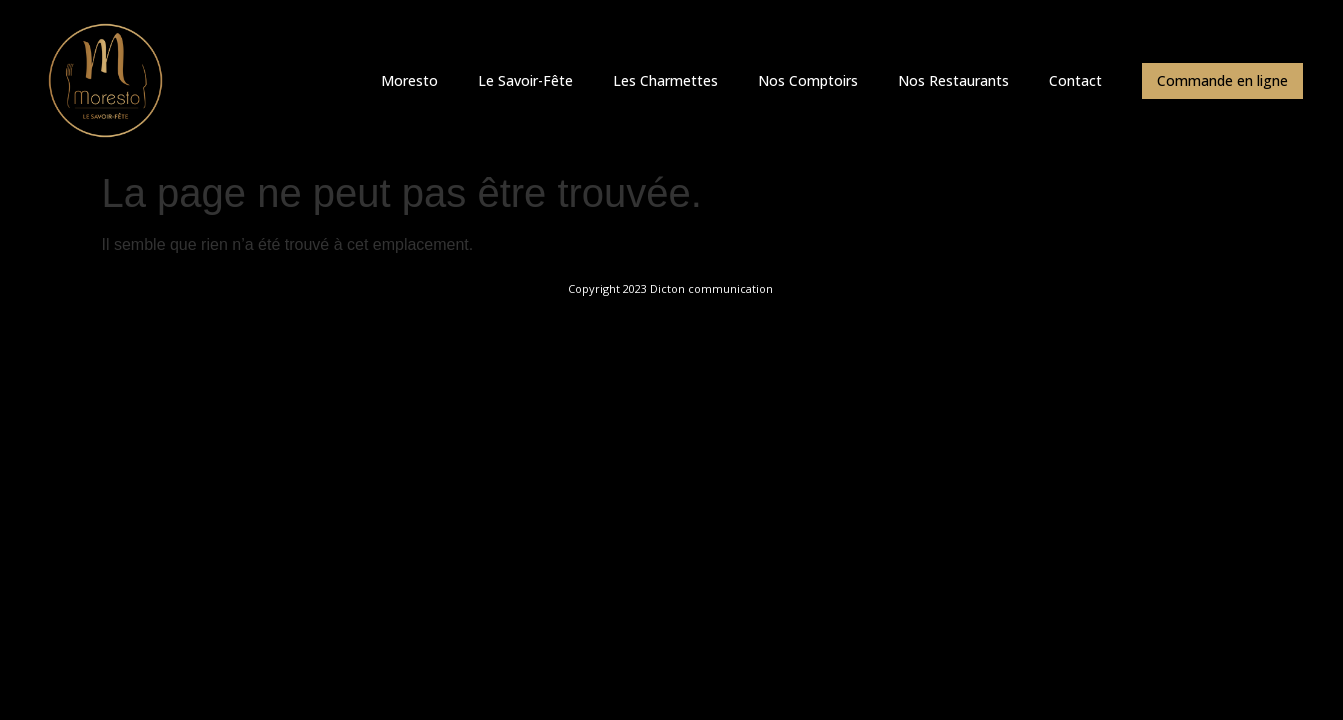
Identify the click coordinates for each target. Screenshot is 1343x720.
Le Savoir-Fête (525, 80)
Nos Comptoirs (808, 80)
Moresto (409, 80)
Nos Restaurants (953, 80)
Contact (1075, 80)
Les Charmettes (665, 80)
